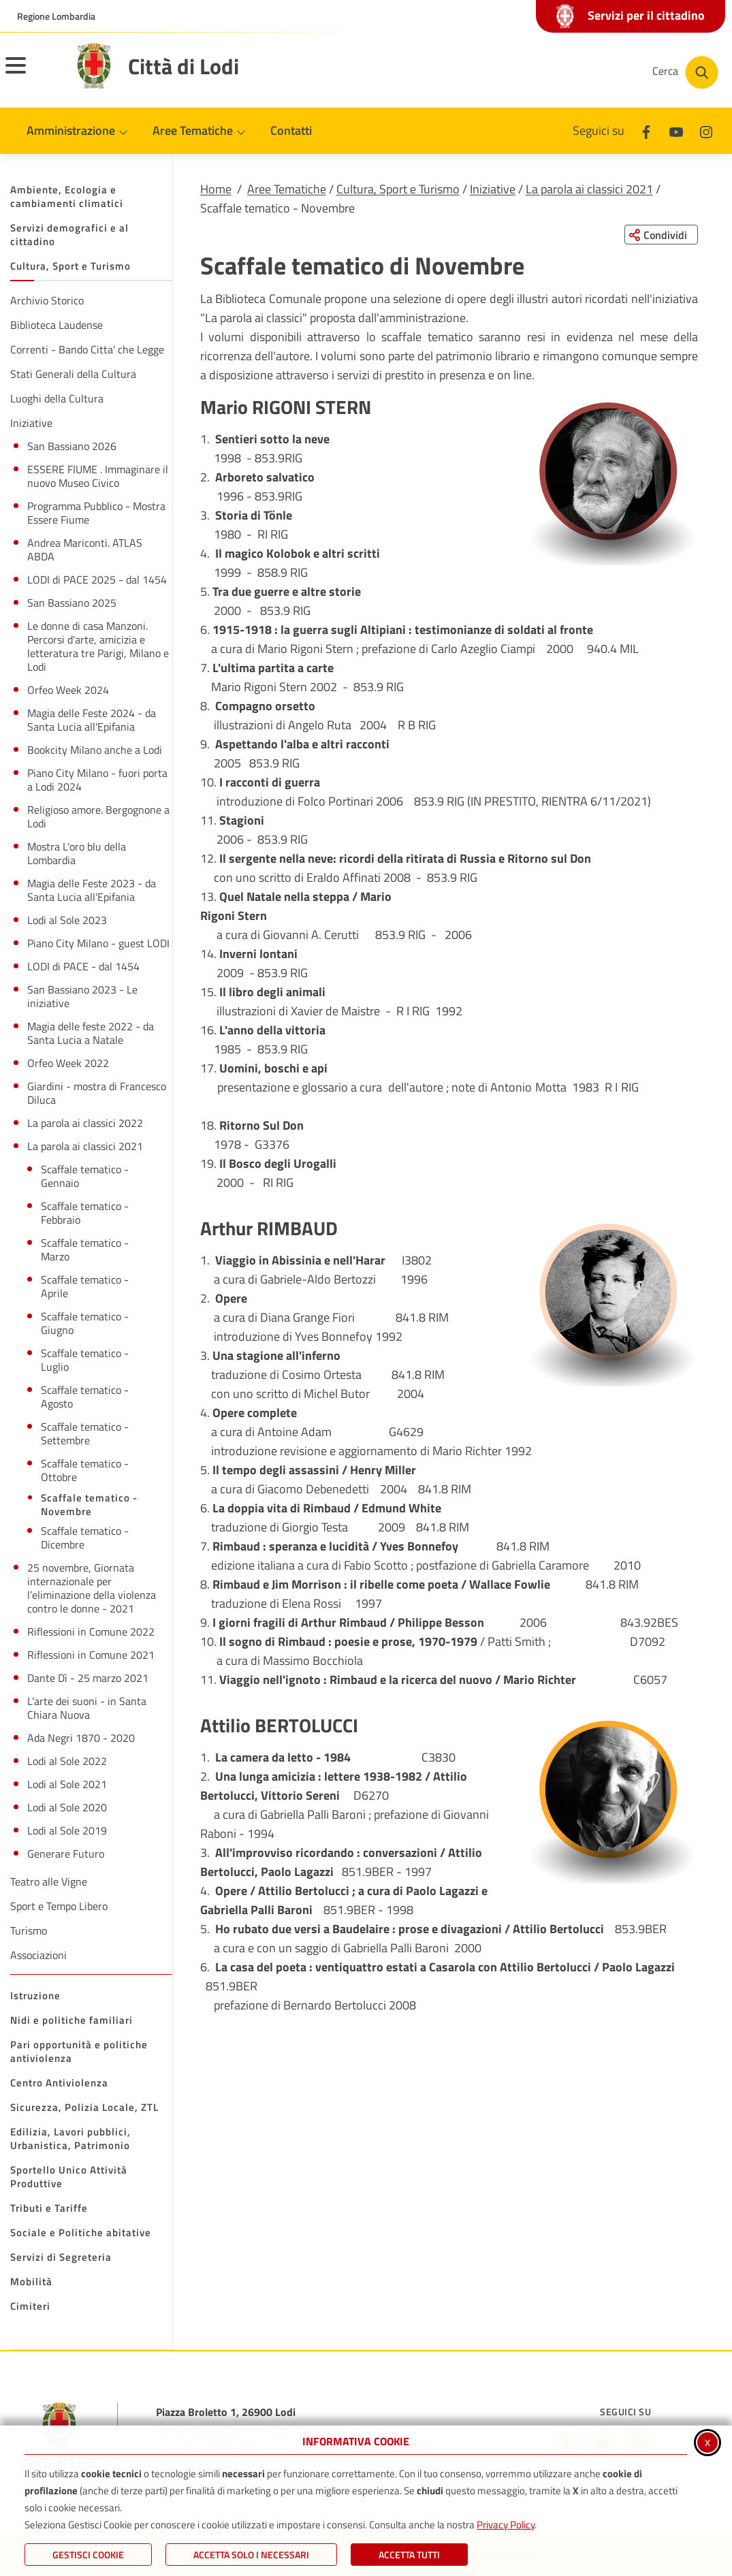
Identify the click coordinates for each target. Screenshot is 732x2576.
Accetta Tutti (409, 2554)
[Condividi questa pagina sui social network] (660, 235)
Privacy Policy (506, 2524)
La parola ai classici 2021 (589, 189)
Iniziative (492, 189)
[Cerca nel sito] (685, 72)
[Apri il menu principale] (32, 74)
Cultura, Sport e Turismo (398, 189)
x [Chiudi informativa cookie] (707, 2441)
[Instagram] (706, 130)
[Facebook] (646, 130)
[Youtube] (676, 130)
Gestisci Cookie (88, 2554)
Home (216, 189)
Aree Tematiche (286, 189)
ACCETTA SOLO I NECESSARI (251, 2554)
